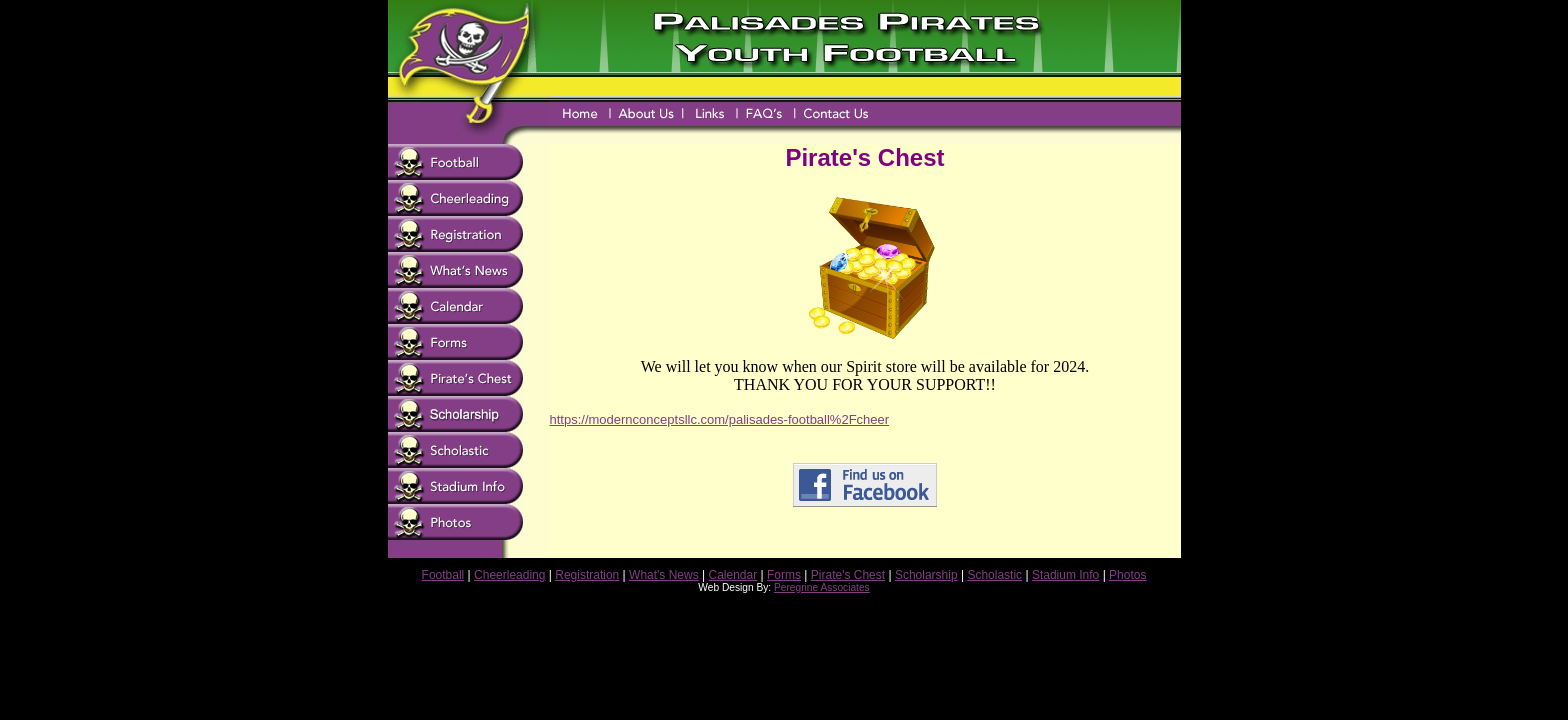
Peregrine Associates (822, 587)
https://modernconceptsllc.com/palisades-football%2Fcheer (720, 419)
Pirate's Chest (848, 575)
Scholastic (994, 575)
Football (443, 575)
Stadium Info (1065, 575)
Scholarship (926, 575)
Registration (587, 575)
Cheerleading (509, 575)
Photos (1127, 575)
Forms (784, 575)
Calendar (733, 575)
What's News (664, 575)
